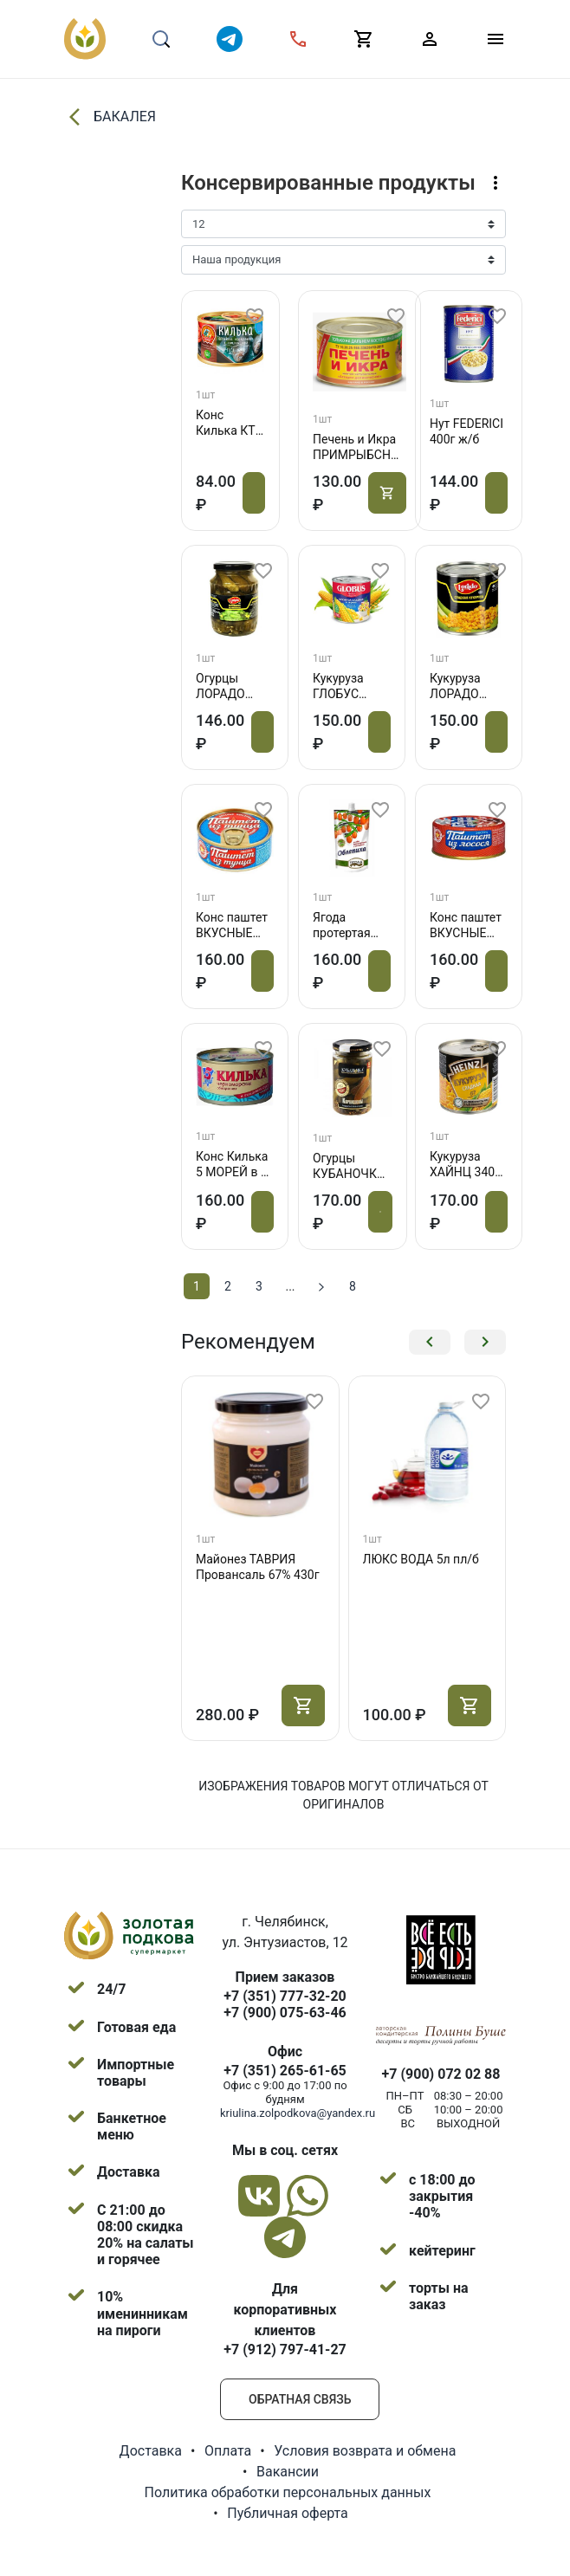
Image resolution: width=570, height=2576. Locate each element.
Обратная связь (300, 2399)
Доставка (151, 2451)
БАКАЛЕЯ (110, 117)
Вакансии (287, 2471)
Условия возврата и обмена (365, 2451)
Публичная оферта (287, 2513)
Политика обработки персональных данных (288, 2492)
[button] (429, 1342)
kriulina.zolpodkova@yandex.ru (297, 2113)
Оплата (227, 2451)
